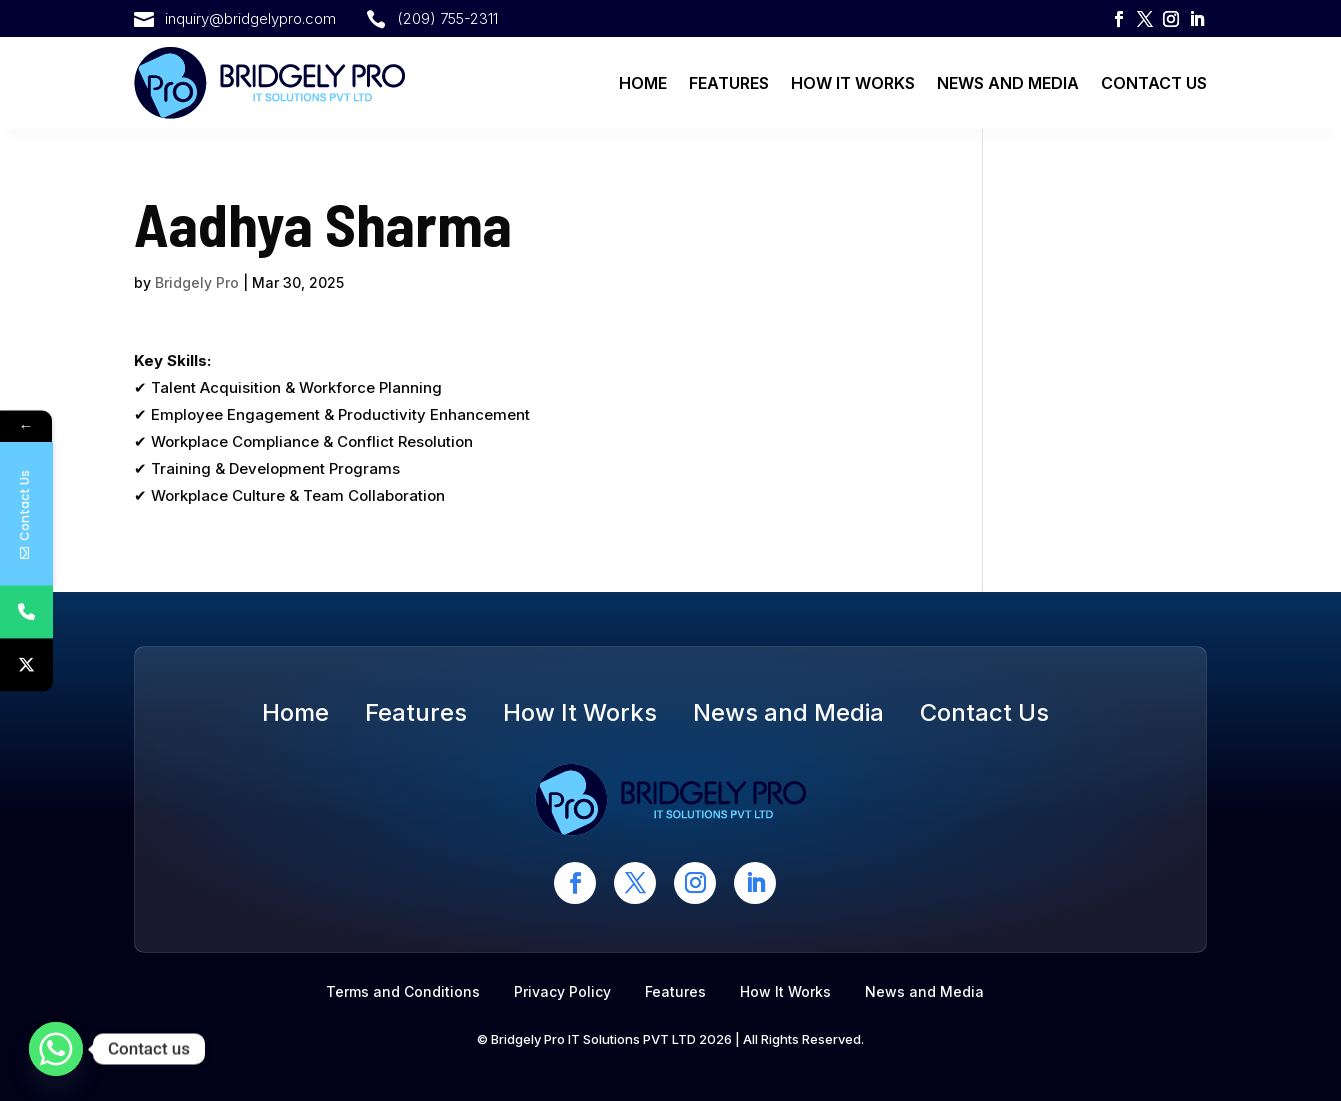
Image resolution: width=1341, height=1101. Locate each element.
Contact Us (1154, 83)
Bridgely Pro (197, 282)
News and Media (1008, 83)
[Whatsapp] (56, 1049)
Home (643, 83)
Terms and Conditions (403, 991)
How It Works (853, 83)
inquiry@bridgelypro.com (250, 18)
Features (729, 83)
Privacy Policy (562, 991)
